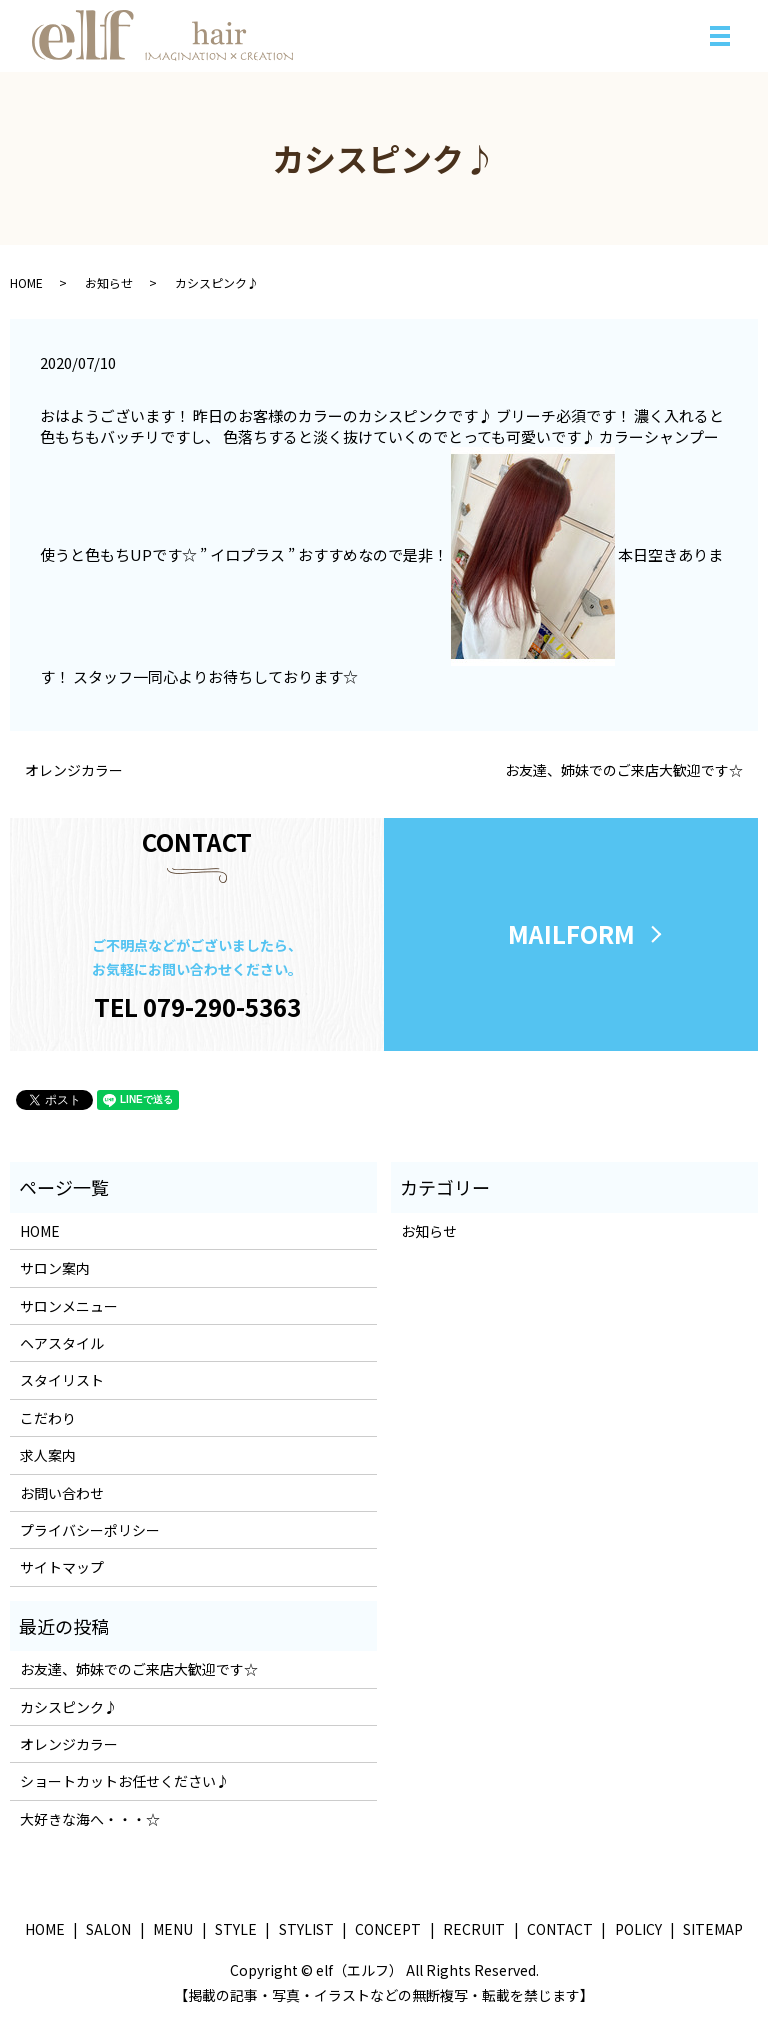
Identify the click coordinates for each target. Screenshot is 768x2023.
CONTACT (560, 1929)
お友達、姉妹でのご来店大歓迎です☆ (624, 770)
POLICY (638, 1929)
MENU (173, 1929)
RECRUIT (474, 1929)
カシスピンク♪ (69, 1707)
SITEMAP (713, 1929)
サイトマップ (62, 1568)
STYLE (236, 1929)
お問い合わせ (62, 1493)
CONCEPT (388, 1929)
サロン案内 (55, 1269)
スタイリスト (62, 1381)
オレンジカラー (74, 770)
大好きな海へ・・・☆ (90, 1819)
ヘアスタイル (62, 1343)
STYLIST (306, 1929)
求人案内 (48, 1456)
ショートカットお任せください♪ (125, 1782)
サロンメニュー (69, 1306)
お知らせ (109, 282)
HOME (26, 282)
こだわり (48, 1418)
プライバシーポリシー (90, 1530)
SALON (108, 1929)
